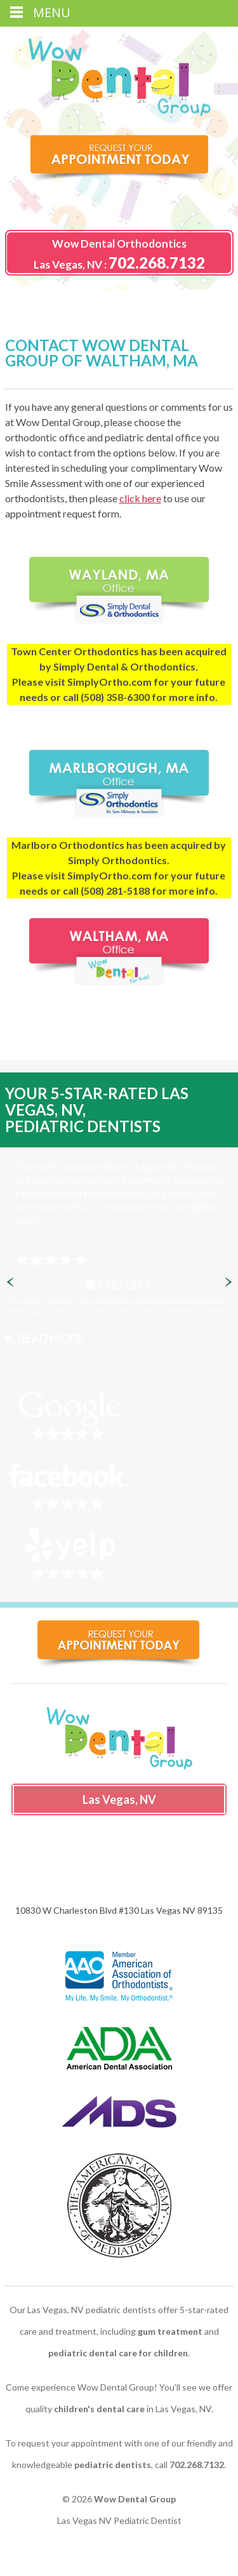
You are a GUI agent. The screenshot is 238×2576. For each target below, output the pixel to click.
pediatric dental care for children (118, 2352)
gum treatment (170, 2331)
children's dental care (99, 2408)
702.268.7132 (157, 262)
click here (140, 498)
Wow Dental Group (135, 2498)
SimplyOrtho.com (109, 682)
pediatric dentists (112, 2464)
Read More (50, 1338)
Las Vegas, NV (68, 264)
